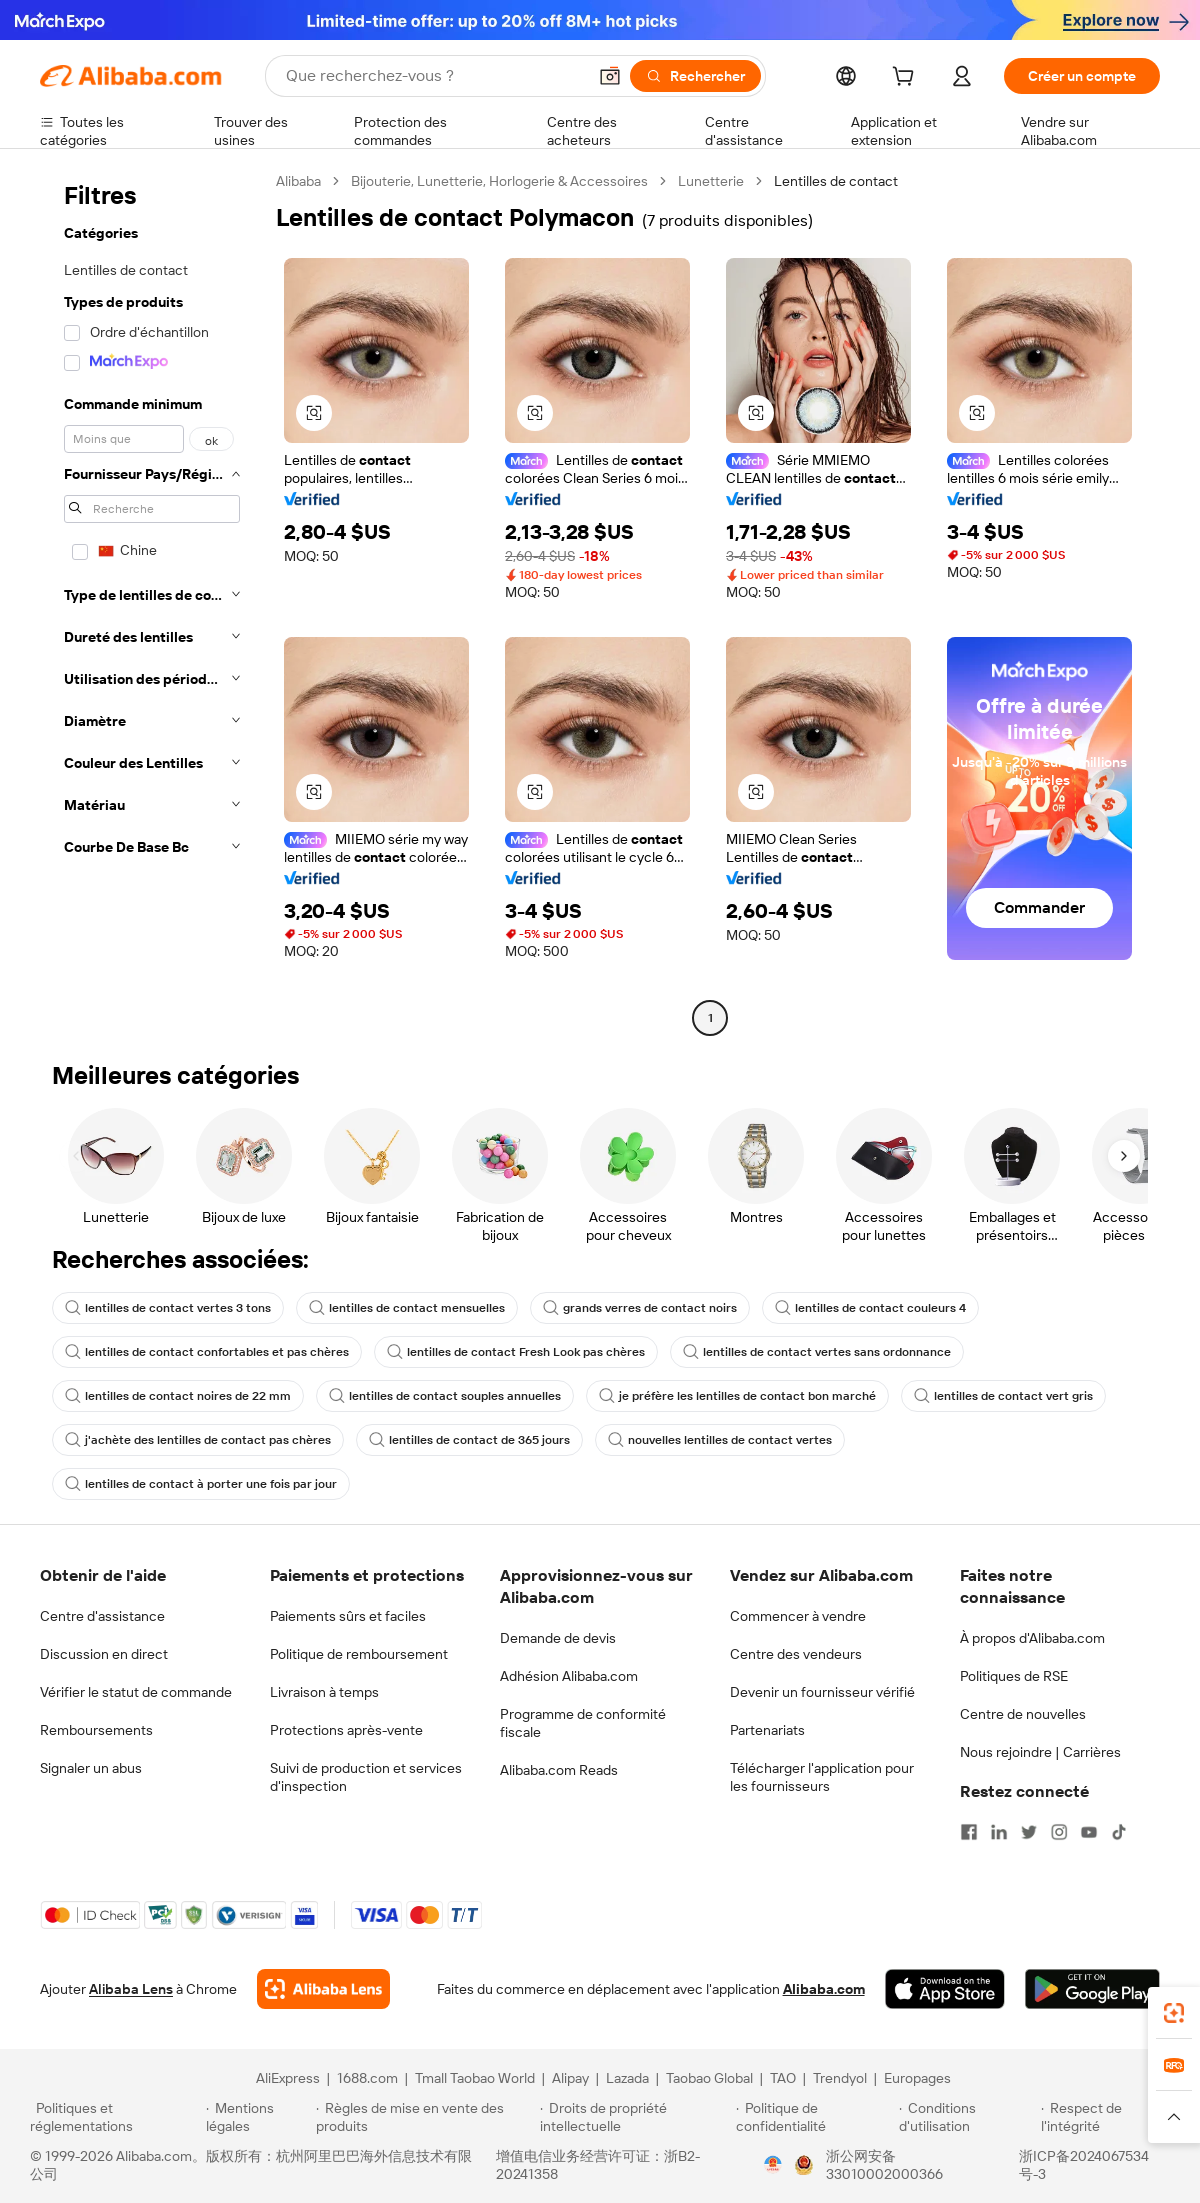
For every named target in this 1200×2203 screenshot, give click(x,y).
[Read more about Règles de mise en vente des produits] (425, 2117)
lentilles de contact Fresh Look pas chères (516, 1352)
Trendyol (840, 2078)
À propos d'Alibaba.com (1032, 1638)
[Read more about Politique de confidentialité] (814, 2117)
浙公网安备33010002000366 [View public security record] (884, 2165)
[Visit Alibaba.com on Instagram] (1059, 1832)
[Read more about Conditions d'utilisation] (967, 2117)
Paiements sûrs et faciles (348, 1616)
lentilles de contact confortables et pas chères (207, 1352)
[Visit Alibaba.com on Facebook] (969, 1832)
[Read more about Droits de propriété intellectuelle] (635, 2117)
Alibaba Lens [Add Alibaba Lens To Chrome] (131, 1989)
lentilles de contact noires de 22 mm (178, 1396)
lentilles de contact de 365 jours (469, 1440)
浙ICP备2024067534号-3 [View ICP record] (1084, 2165)
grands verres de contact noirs (640, 1308)
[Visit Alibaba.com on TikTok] (1119, 1832)
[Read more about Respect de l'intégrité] (1105, 2117)
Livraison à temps (324, 1692)
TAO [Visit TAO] (783, 2078)
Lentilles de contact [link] (836, 181)
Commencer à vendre (798, 1616)
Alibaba (298, 181)
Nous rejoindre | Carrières (1040, 1752)
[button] (610, 76)
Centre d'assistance (102, 1616)
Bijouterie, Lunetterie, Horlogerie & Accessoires (499, 181)
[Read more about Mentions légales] (257, 2117)
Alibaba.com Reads (559, 1770)
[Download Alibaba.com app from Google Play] (1092, 1989)
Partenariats (767, 1730)
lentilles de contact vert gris (1003, 1396)
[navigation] (152, 602)
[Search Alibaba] (434, 76)
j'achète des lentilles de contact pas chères (198, 1440)
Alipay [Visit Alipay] (570, 2078)
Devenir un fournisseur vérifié (822, 1692)
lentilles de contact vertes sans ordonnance (817, 1352)
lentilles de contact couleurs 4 (870, 1308)
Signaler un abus (91, 1768)
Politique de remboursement (359, 1654)
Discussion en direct (104, 1654)
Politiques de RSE (1014, 1676)
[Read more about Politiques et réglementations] (115, 2117)
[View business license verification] (773, 2165)
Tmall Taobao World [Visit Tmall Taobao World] (475, 2078)
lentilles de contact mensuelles (407, 1308)
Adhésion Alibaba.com (569, 1676)
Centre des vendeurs (796, 1654)
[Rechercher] (695, 76)
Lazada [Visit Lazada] (627, 2078)
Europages (917, 2078)
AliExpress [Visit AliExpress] (288, 2078)
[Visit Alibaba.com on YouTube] (1089, 1832)
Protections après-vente (346, 1730)
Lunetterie (711, 181)
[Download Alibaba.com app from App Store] (945, 1989)
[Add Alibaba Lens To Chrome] (323, 1989)
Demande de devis (558, 1638)
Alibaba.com (824, 1989)
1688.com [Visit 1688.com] (367, 2078)
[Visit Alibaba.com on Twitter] (1029, 1832)
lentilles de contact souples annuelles (445, 1396)
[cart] (907, 79)
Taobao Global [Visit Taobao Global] (709, 2078)
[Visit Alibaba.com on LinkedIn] (999, 1832)
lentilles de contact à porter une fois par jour (201, 1484)
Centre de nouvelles (1023, 1714)
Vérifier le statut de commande (136, 1692)
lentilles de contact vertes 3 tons (168, 1308)
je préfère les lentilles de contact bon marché (737, 1396)
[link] (1174, 2013)
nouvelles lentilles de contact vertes (720, 1440)
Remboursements (96, 1730)
